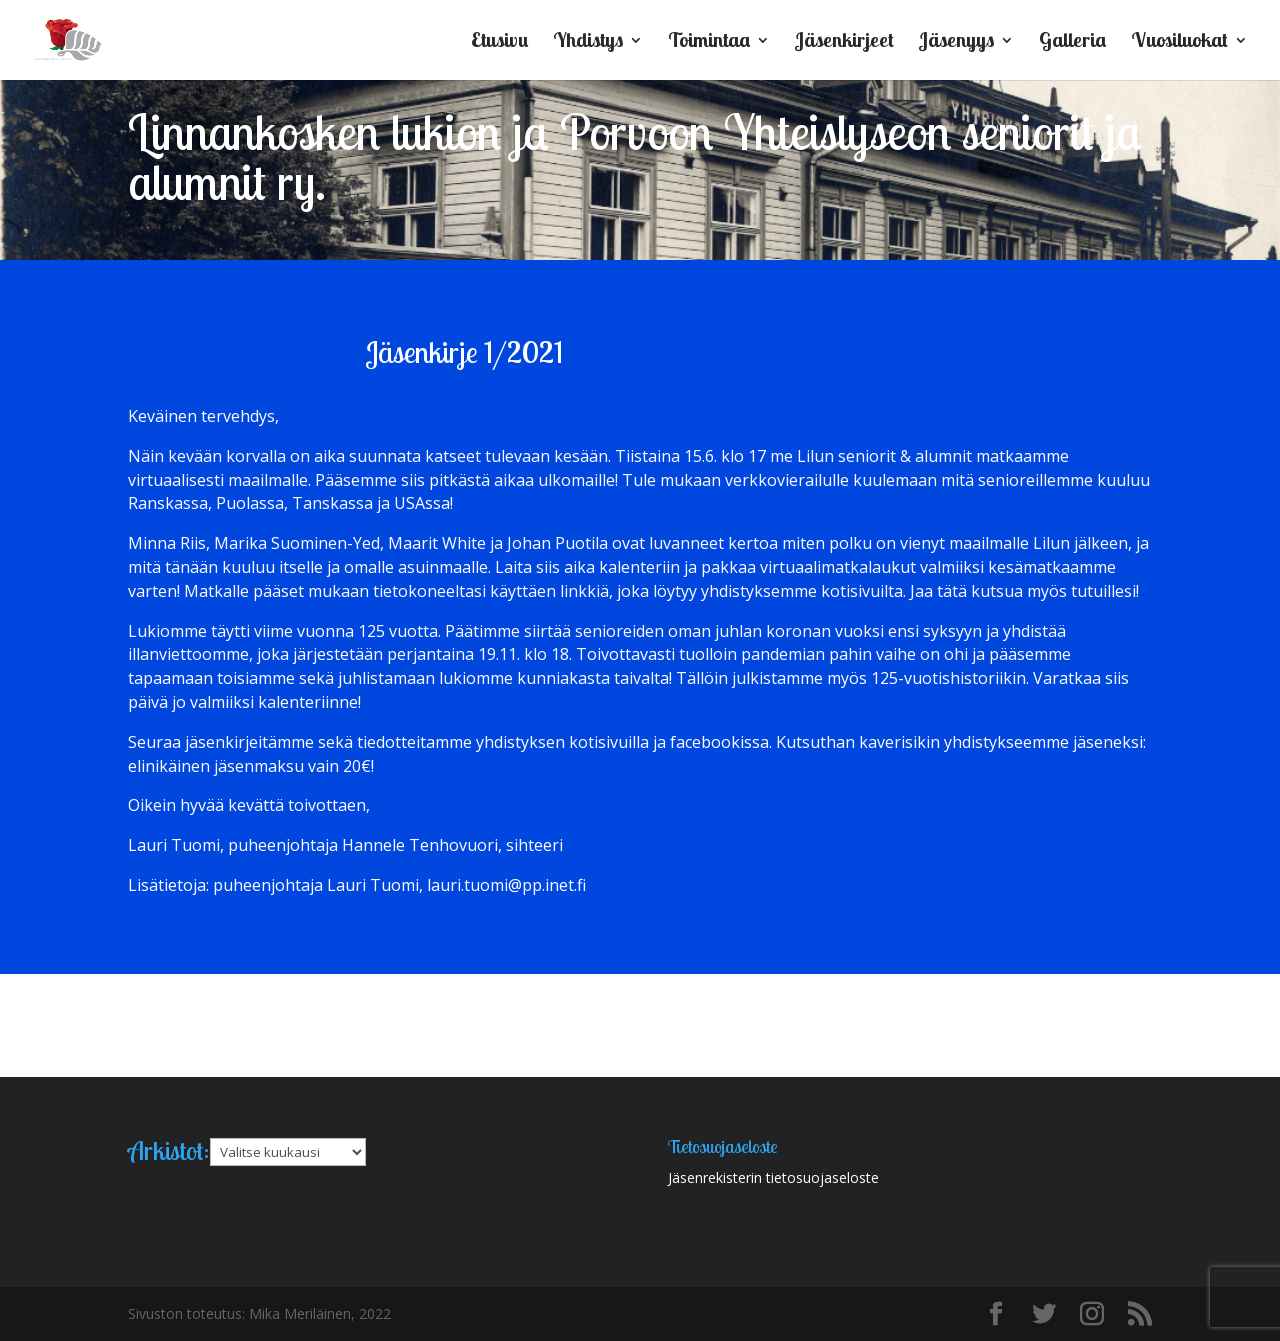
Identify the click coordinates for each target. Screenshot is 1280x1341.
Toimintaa (709, 42)
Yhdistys (588, 42)
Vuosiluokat (1179, 42)
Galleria (1072, 42)
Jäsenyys (956, 42)
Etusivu (499, 42)
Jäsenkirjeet (844, 42)
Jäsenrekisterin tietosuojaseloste (773, 1177)
